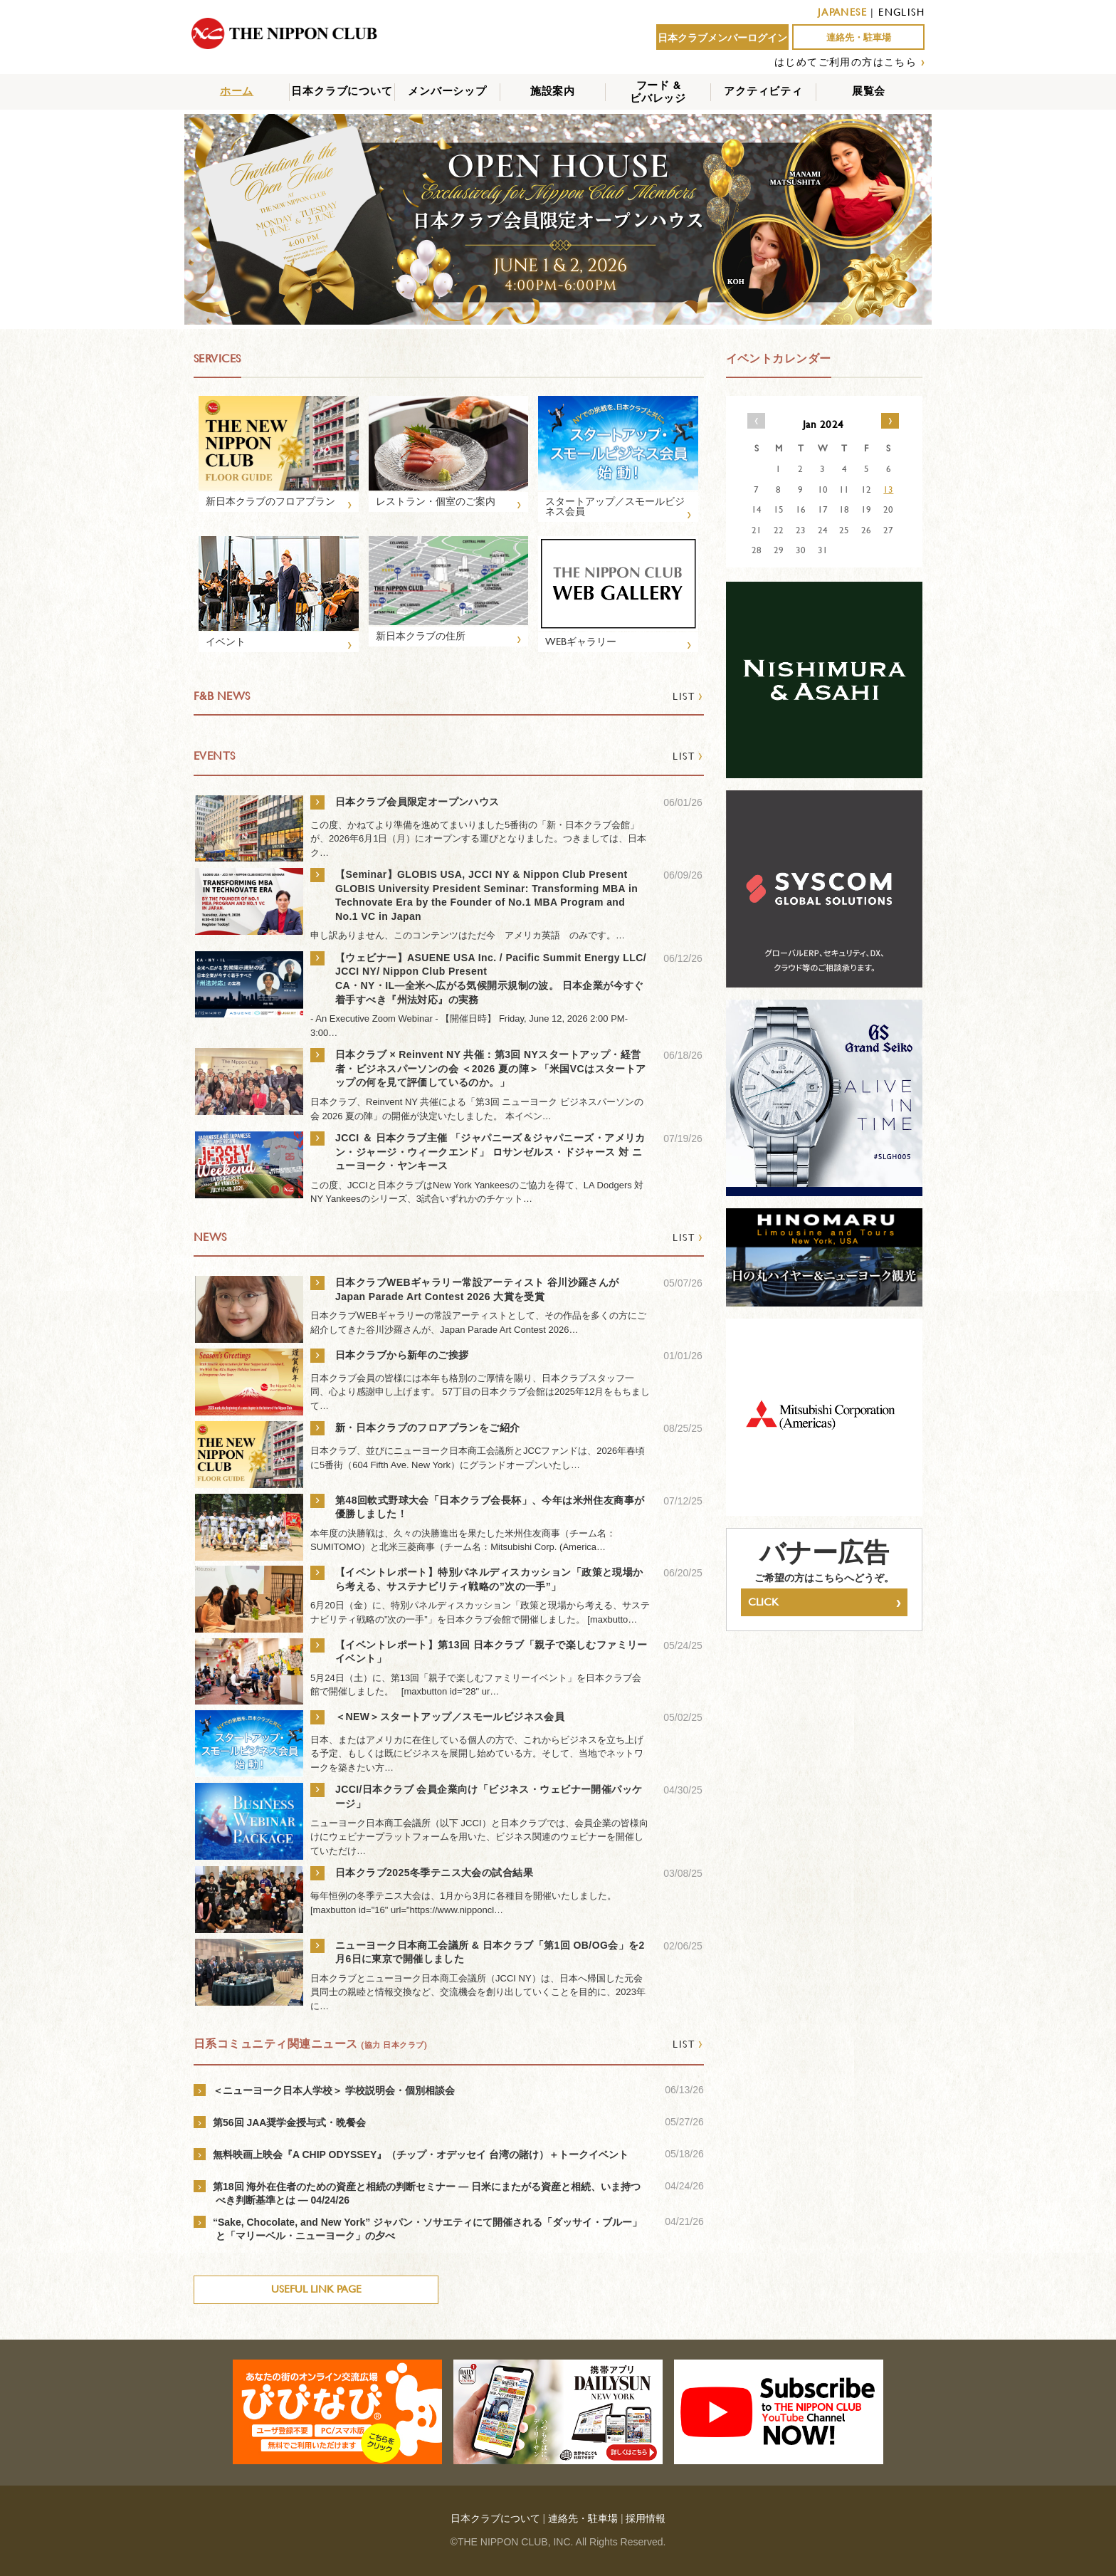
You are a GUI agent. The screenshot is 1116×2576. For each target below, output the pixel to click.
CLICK (824, 1602)
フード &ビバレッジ (658, 91)
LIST (688, 695)
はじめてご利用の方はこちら (845, 61)
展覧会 (868, 90)
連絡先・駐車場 (858, 37)
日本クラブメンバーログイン (722, 38)
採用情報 (645, 2518)
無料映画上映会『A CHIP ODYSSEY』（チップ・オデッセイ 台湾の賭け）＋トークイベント (420, 2154)
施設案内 (552, 90)
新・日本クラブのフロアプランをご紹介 (432, 1427)
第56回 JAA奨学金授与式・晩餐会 (289, 2122)
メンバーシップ (447, 90)
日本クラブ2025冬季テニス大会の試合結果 (434, 1872)
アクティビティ (763, 90)
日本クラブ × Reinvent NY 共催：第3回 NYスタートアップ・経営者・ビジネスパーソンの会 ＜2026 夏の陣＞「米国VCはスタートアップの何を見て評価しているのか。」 (490, 1068)
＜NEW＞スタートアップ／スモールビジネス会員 (449, 1716)
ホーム (236, 90)
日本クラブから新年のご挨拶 (401, 1355)
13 (888, 489)
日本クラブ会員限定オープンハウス (417, 801)
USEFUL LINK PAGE (316, 2288)
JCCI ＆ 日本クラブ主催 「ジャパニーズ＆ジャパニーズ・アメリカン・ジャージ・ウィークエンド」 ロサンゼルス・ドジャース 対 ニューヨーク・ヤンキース (490, 1151)
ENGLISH (901, 11)
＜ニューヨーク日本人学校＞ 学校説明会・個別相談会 (334, 2090)
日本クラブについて (341, 90)
